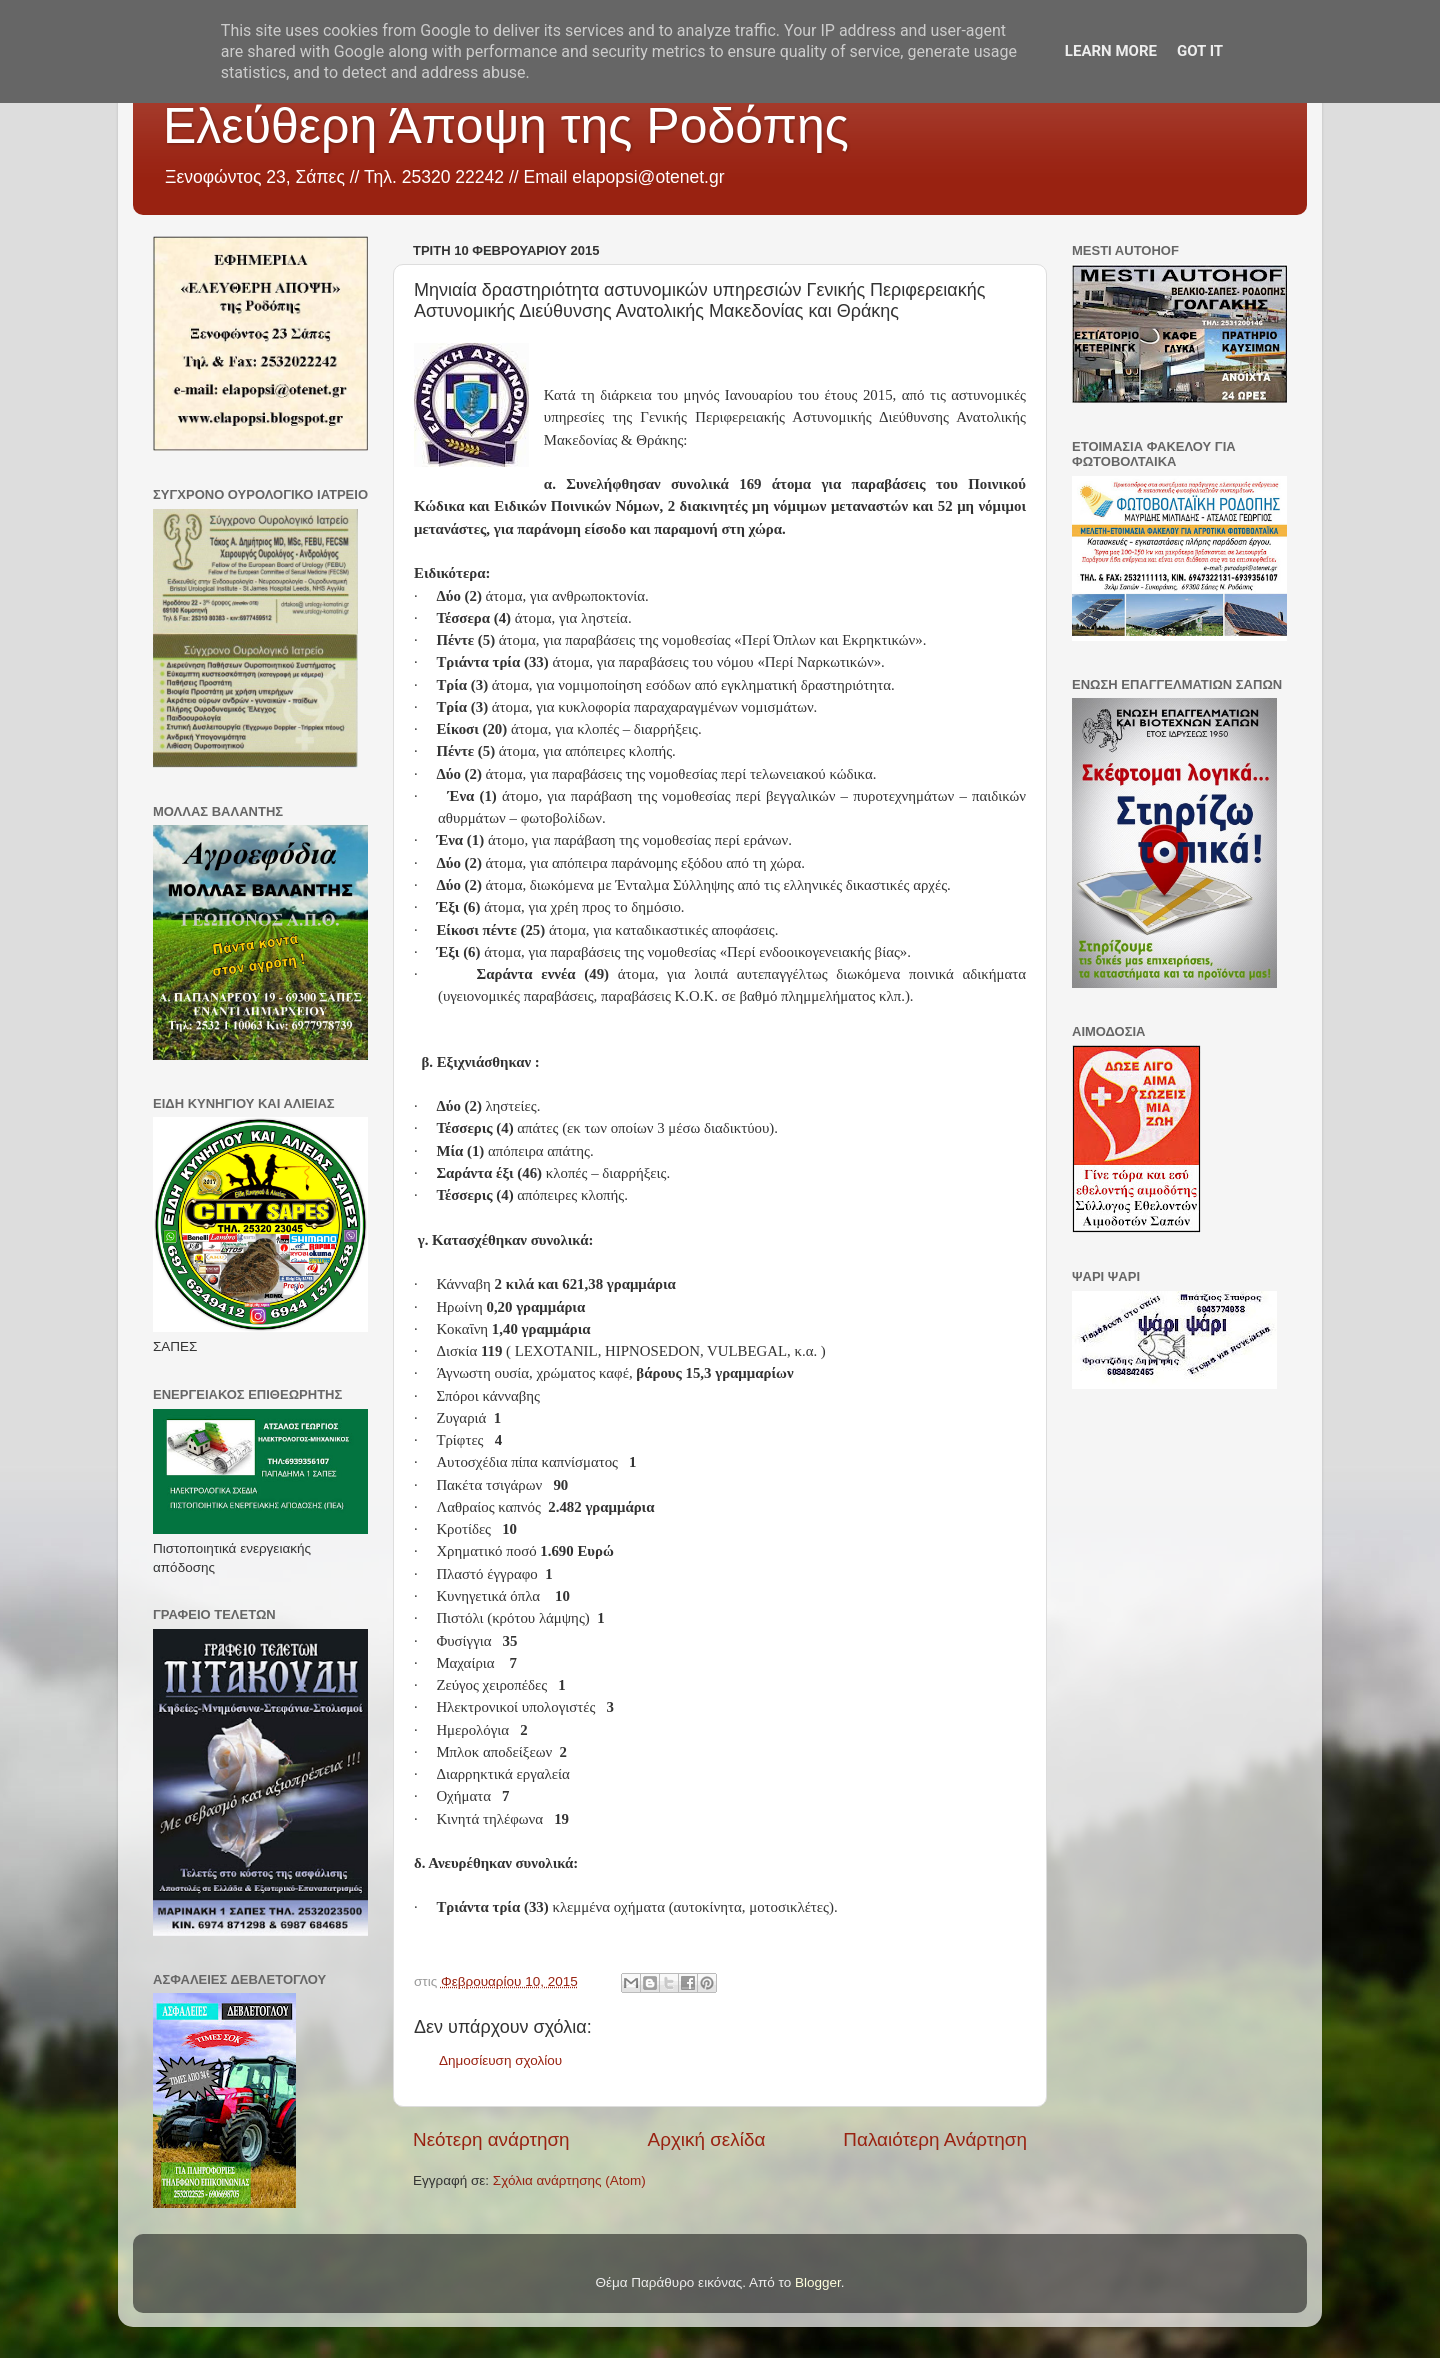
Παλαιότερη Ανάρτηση (935, 2139)
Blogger (818, 2282)
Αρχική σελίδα (707, 2139)
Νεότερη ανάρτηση (491, 2139)
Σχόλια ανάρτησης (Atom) (569, 2180)
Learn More (1111, 51)
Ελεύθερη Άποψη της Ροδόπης (506, 126)
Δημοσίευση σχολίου (500, 2060)
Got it (1200, 51)
